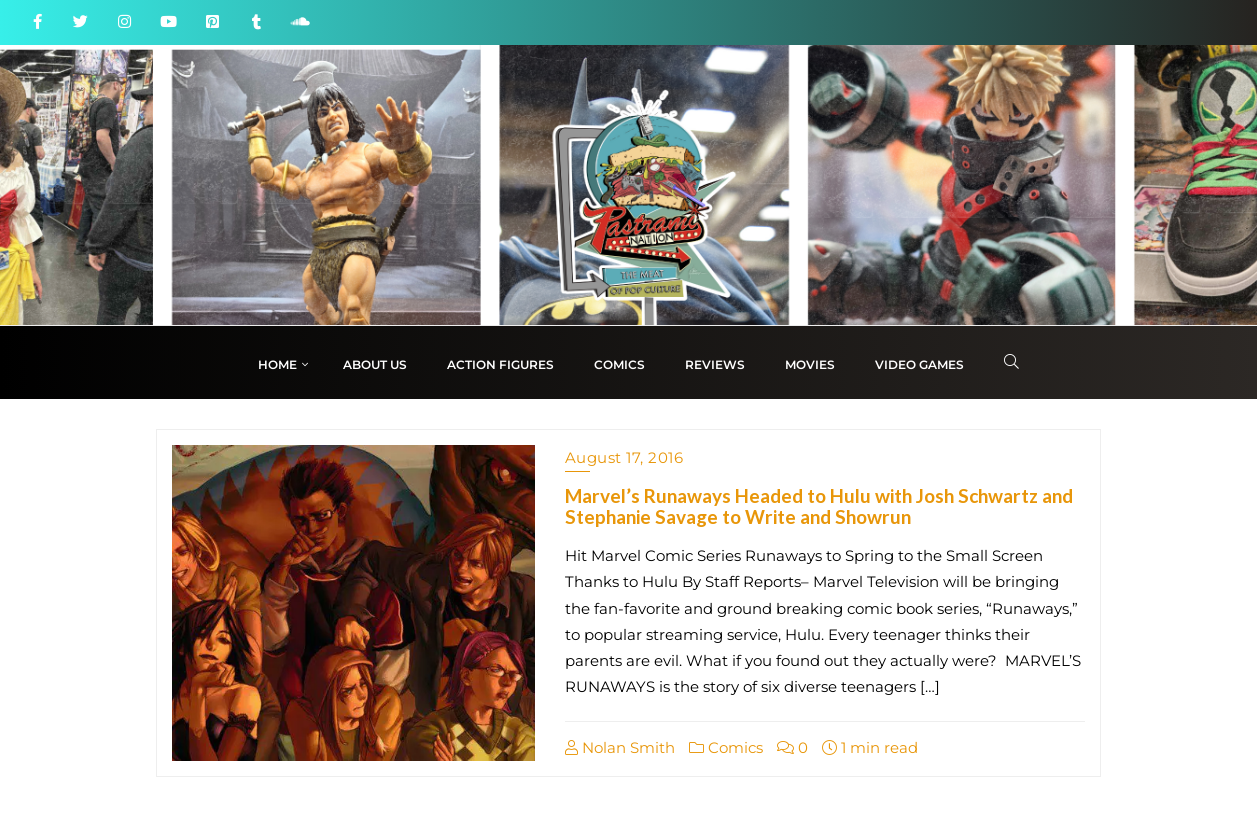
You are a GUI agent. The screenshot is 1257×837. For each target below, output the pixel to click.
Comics (726, 747)
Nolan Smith (620, 747)
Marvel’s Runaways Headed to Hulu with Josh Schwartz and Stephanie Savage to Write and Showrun (819, 506)
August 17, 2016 (624, 457)
